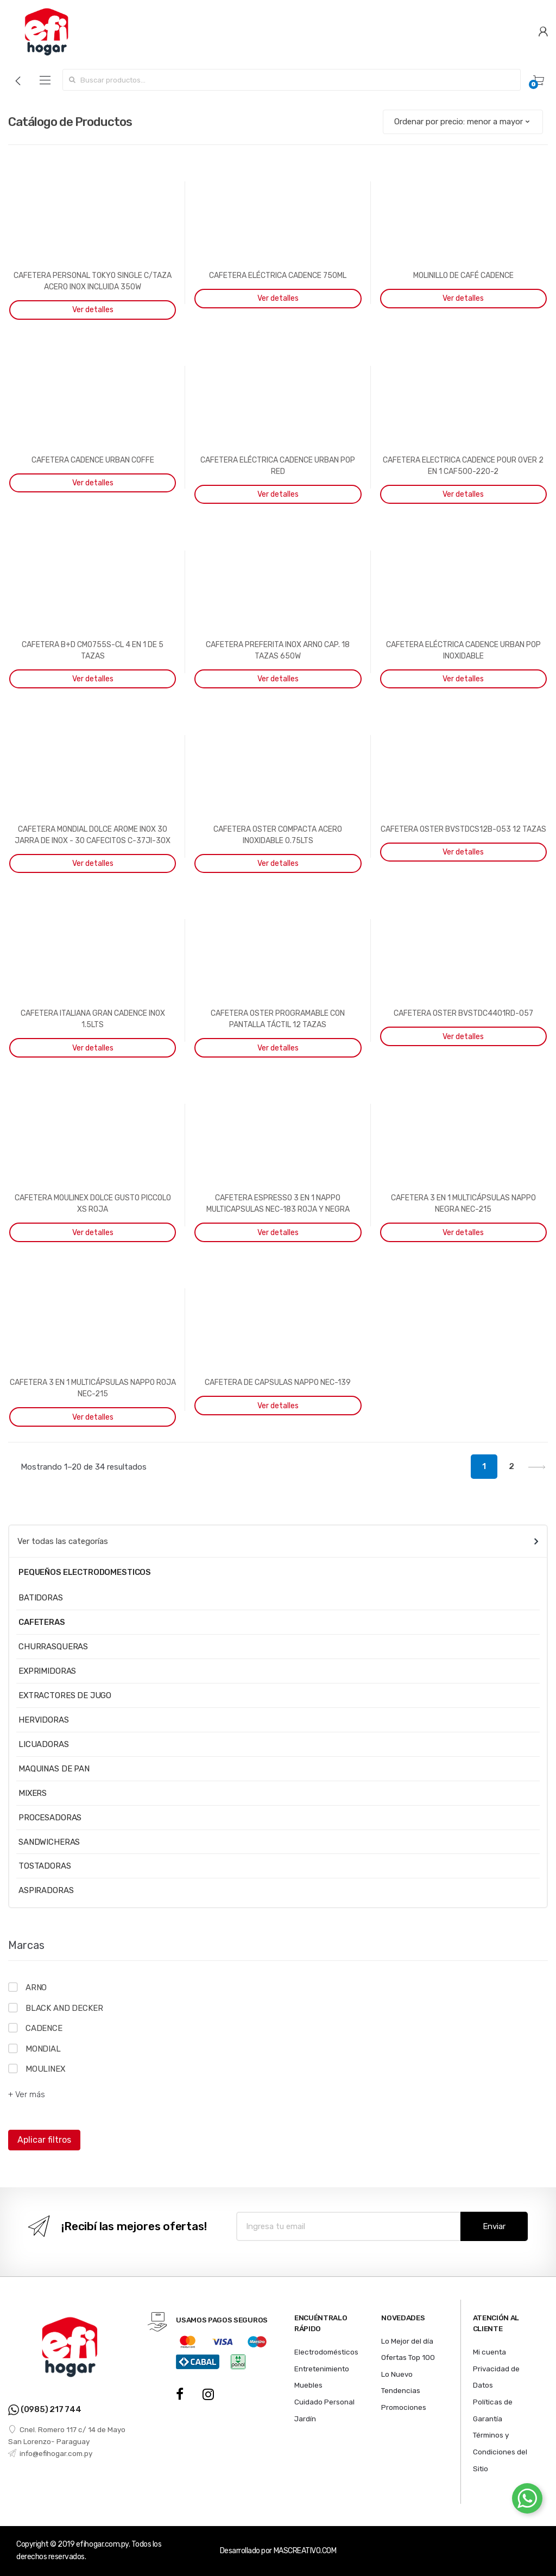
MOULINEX (46, 2069)
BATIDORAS (40, 1598)
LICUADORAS (43, 1744)
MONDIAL (43, 2049)
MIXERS (32, 1793)
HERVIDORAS (43, 1720)
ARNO (36, 1987)
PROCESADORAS (49, 1817)
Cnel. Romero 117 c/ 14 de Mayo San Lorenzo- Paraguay (66, 2435)
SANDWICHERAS (49, 1842)
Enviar (494, 2226)
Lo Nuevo (397, 2374)
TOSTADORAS (44, 1866)
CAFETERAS (41, 1622)
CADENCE (44, 2028)
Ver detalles (92, 309)
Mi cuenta (489, 2351)
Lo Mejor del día (407, 2341)
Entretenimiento (321, 2368)
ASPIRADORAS (45, 1890)
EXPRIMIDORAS (47, 1671)
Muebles (308, 2385)
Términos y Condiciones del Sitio (500, 2451)
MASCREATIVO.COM (305, 2550)
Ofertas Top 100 (408, 2357)
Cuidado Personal (324, 2401)
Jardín (305, 2418)
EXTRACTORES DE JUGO (64, 1695)
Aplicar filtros (44, 2140)
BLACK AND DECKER (64, 2008)
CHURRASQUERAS (53, 1646)
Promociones (403, 2407)
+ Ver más (26, 2094)
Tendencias (400, 2390)
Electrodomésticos (326, 2351)
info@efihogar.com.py (50, 2453)
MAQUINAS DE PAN (54, 1769)
